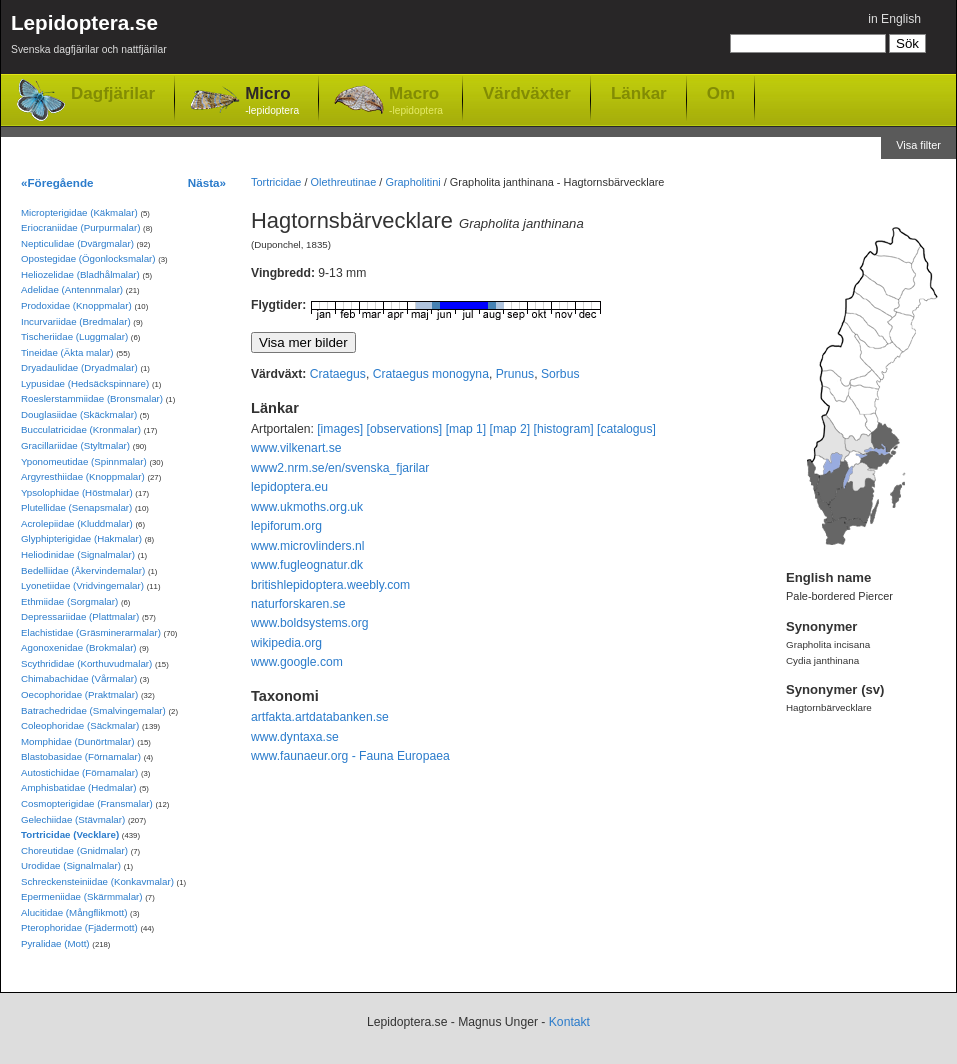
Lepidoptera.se (89, 37)
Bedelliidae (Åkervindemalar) (83, 570)
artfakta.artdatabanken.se (320, 717)
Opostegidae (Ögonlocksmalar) (88, 258)
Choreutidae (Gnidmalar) (74, 850)
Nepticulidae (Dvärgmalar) (77, 243)
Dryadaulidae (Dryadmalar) (79, 367)
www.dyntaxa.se (295, 737)
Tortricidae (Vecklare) (70, 834)
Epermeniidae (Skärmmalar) (82, 896)
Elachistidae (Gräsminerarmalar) (91, 632)
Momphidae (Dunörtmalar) (77, 741)
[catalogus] (626, 429)
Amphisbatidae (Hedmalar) (79, 787)
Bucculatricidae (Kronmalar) (81, 429)
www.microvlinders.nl (307, 546)
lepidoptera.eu (289, 487)
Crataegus (338, 374)
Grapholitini (412, 182)
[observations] (405, 429)
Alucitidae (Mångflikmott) (74, 912)
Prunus (515, 374)
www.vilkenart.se (296, 448)
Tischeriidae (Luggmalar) (74, 336)
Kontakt (569, 1022)
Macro (416, 101)
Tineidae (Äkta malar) (67, 352)
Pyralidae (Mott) (55, 943)
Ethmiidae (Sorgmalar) (69, 601)
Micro (272, 101)
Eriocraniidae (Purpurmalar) (80, 227)
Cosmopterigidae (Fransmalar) (87, 803)
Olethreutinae (344, 182)
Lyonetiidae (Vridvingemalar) (82, 585)
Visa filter (918, 145)
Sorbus (560, 374)
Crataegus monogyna (431, 374)
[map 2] (510, 429)
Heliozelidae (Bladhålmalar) (80, 274)
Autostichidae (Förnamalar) (79, 772)
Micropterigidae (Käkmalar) (79, 212)
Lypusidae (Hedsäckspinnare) (85, 383)
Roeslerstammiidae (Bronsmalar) (92, 398)
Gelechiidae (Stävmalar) (73, 819)
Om (721, 93)
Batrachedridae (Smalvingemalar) (93, 710)
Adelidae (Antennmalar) (72, 289)
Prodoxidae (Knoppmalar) (76, 305)
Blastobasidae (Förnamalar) (81, 756)
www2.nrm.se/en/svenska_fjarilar (340, 468)
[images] (340, 429)
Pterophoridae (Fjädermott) (79, 927)
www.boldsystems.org (310, 623)
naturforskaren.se (298, 604)
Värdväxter (527, 93)
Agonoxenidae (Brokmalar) (79, 647)
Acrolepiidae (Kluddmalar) (77, 523)
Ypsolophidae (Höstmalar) (77, 492)
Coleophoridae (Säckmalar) (80, 725)
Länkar (639, 93)
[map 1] (466, 429)
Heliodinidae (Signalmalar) (78, 554)
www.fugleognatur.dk (307, 565)
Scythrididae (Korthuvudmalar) (86, 663)
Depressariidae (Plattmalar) (80, 616)
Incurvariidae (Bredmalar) (76, 321)
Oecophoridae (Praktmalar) (79, 694)
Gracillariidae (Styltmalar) (75, 445)
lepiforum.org (286, 526)
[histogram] (564, 429)
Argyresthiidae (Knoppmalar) (83, 476)
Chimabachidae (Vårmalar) (79, 678)
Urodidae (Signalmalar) (71, 865)
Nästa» (207, 182)
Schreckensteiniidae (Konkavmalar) (97, 881)
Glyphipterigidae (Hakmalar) (81, 538)
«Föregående (57, 182)
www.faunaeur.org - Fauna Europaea (350, 756)
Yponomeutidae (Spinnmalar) (84, 461)
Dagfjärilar (113, 93)
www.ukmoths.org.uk (307, 507)
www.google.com (297, 662)
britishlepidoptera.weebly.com (330, 585)
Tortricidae (276, 182)
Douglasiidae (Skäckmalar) (79, 414)
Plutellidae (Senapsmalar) (76, 507)
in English (894, 19)
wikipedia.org (286, 643)
